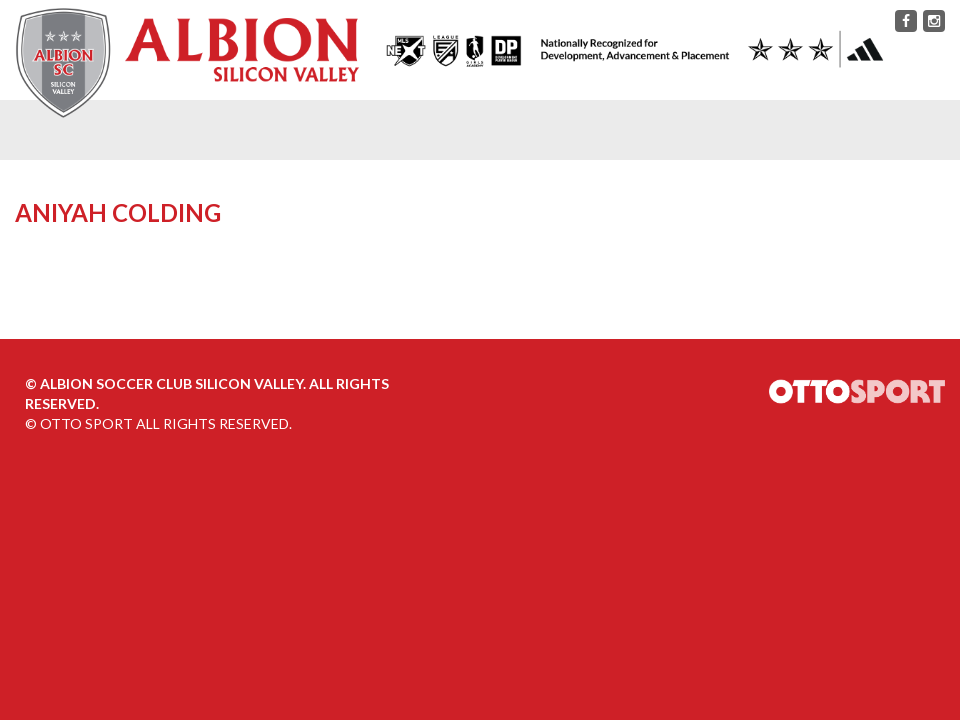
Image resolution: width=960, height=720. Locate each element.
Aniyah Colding (118, 212)
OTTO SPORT (86, 423)
